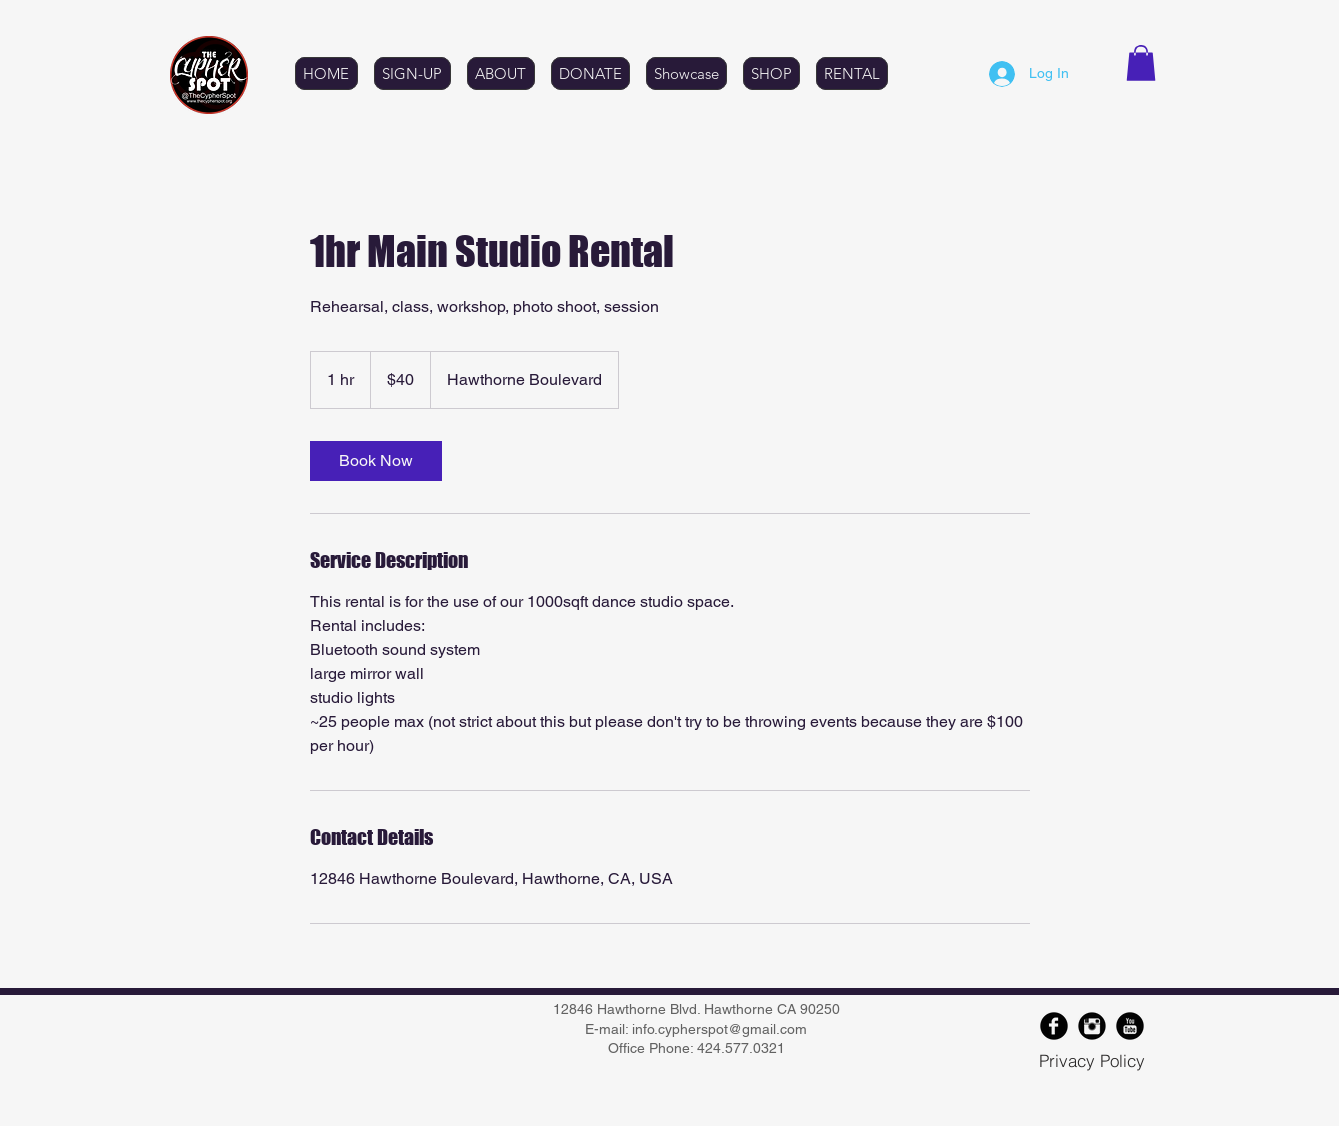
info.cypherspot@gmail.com (719, 1029)
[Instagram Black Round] (1092, 1026)
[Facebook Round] (1054, 1026)
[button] (1141, 63)
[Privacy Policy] (1092, 1060)
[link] (376, 461)
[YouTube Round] (1130, 1026)
